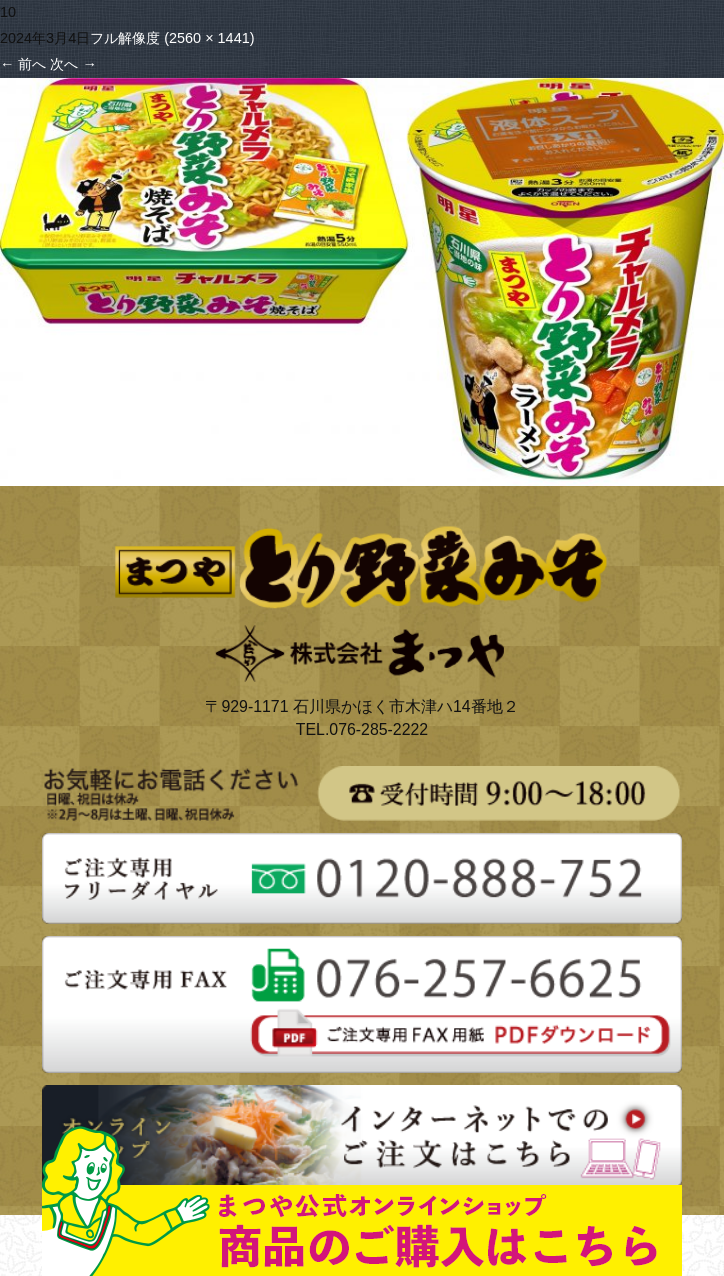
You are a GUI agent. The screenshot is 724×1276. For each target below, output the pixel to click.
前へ (23, 64)
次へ (73, 64)
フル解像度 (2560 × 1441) (172, 38)
